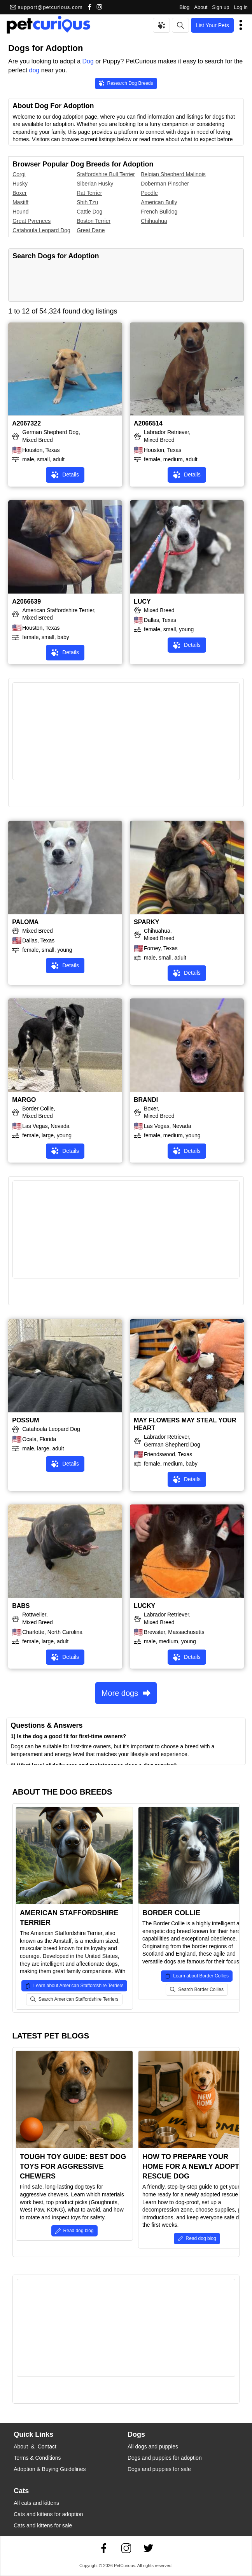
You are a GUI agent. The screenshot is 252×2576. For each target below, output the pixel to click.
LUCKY (144, 1605)
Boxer (19, 193)
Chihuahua (154, 221)
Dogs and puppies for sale (159, 2469)
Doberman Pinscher (165, 183)
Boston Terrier (93, 221)
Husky (20, 183)
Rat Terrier (89, 193)
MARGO (24, 1099)
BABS (21, 1605)
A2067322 (26, 423)
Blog (184, 7)
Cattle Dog (89, 211)
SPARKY (146, 922)
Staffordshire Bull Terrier (106, 174)
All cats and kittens (36, 2503)
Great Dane (91, 230)
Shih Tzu (87, 202)
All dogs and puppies (153, 2446)
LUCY (142, 601)
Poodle (149, 193)
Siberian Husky (95, 183)
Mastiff (20, 202)
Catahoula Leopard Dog (41, 230)
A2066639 (26, 601)
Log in (240, 7)
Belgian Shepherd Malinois (173, 174)
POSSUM (25, 1420)
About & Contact (35, 2446)
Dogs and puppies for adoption (165, 2458)
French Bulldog (159, 211)
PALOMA (25, 922)
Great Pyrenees (31, 221)
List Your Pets (212, 25)
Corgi (18, 174)
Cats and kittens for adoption (48, 2514)
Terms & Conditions (37, 2458)
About (200, 7)
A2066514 (148, 423)
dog (34, 70)
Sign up (220, 7)
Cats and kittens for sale (43, 2525)
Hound (20, 211)
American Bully (159, 202)
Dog (88, 61)
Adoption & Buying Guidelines (50, 2469)
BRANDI (146, 1099)
